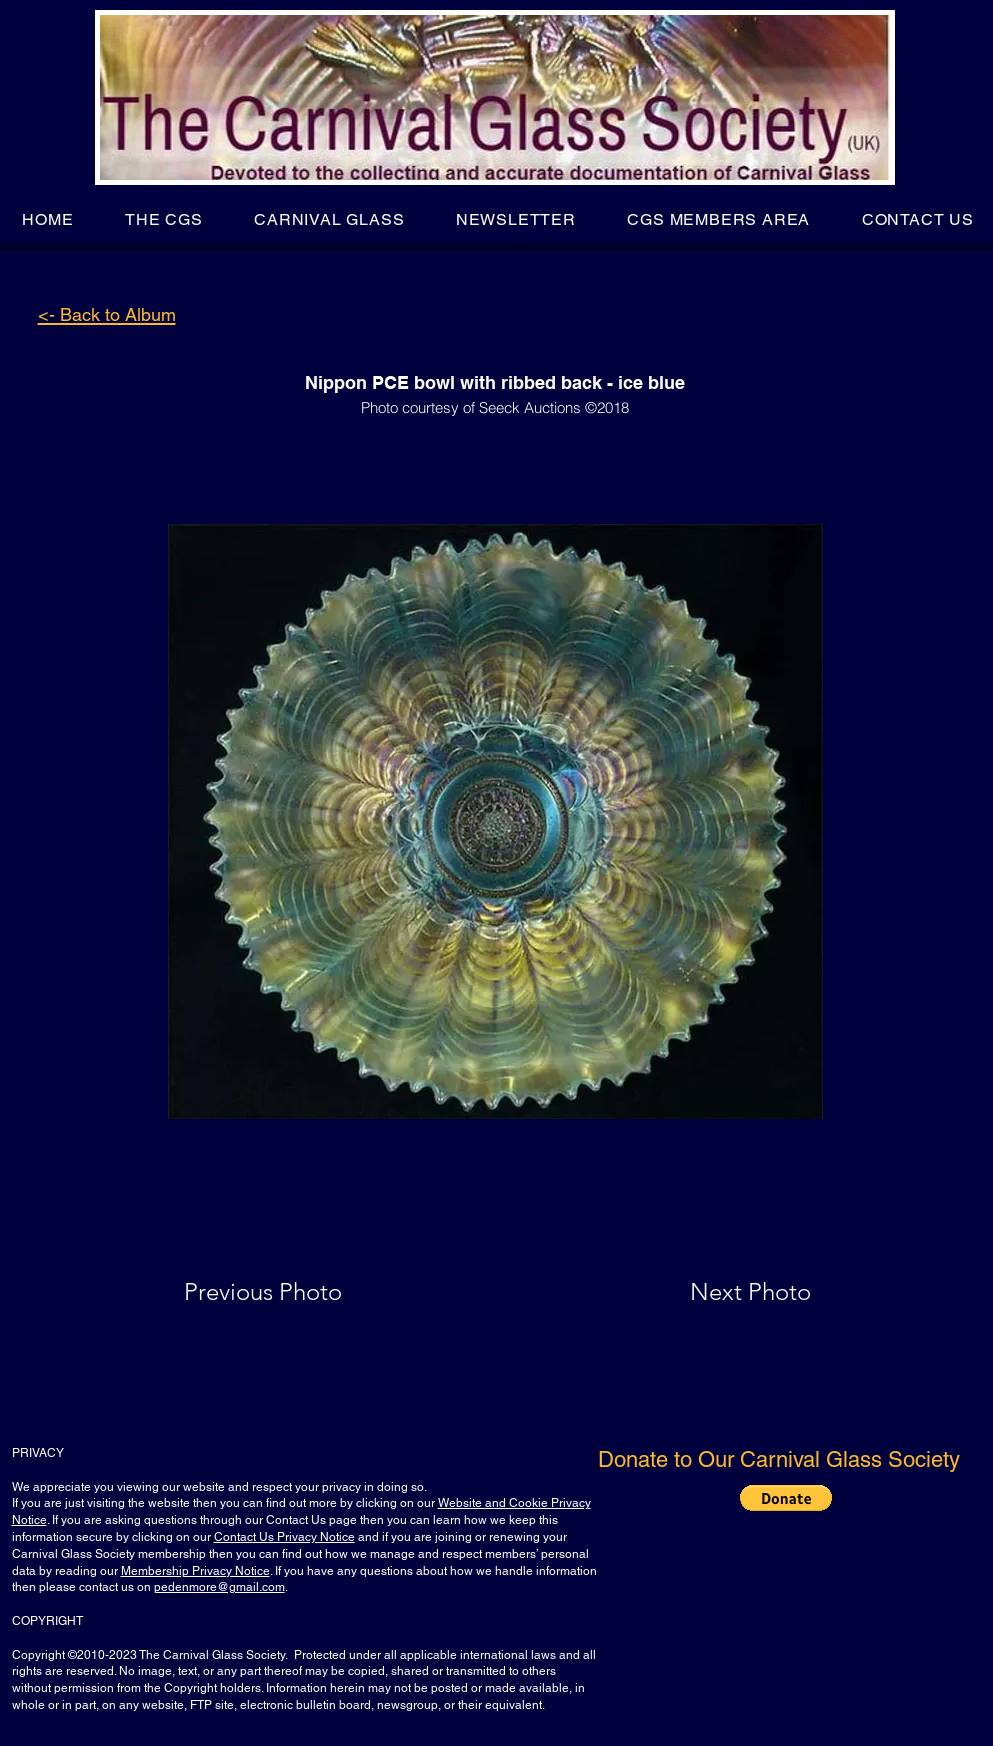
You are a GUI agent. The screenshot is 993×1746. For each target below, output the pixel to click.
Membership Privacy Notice (195, 1571)
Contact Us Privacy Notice (284, 1537)
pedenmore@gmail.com (219, 1587)
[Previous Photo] (291, 1292)
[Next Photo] (711, 1292)
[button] (163, 219)
